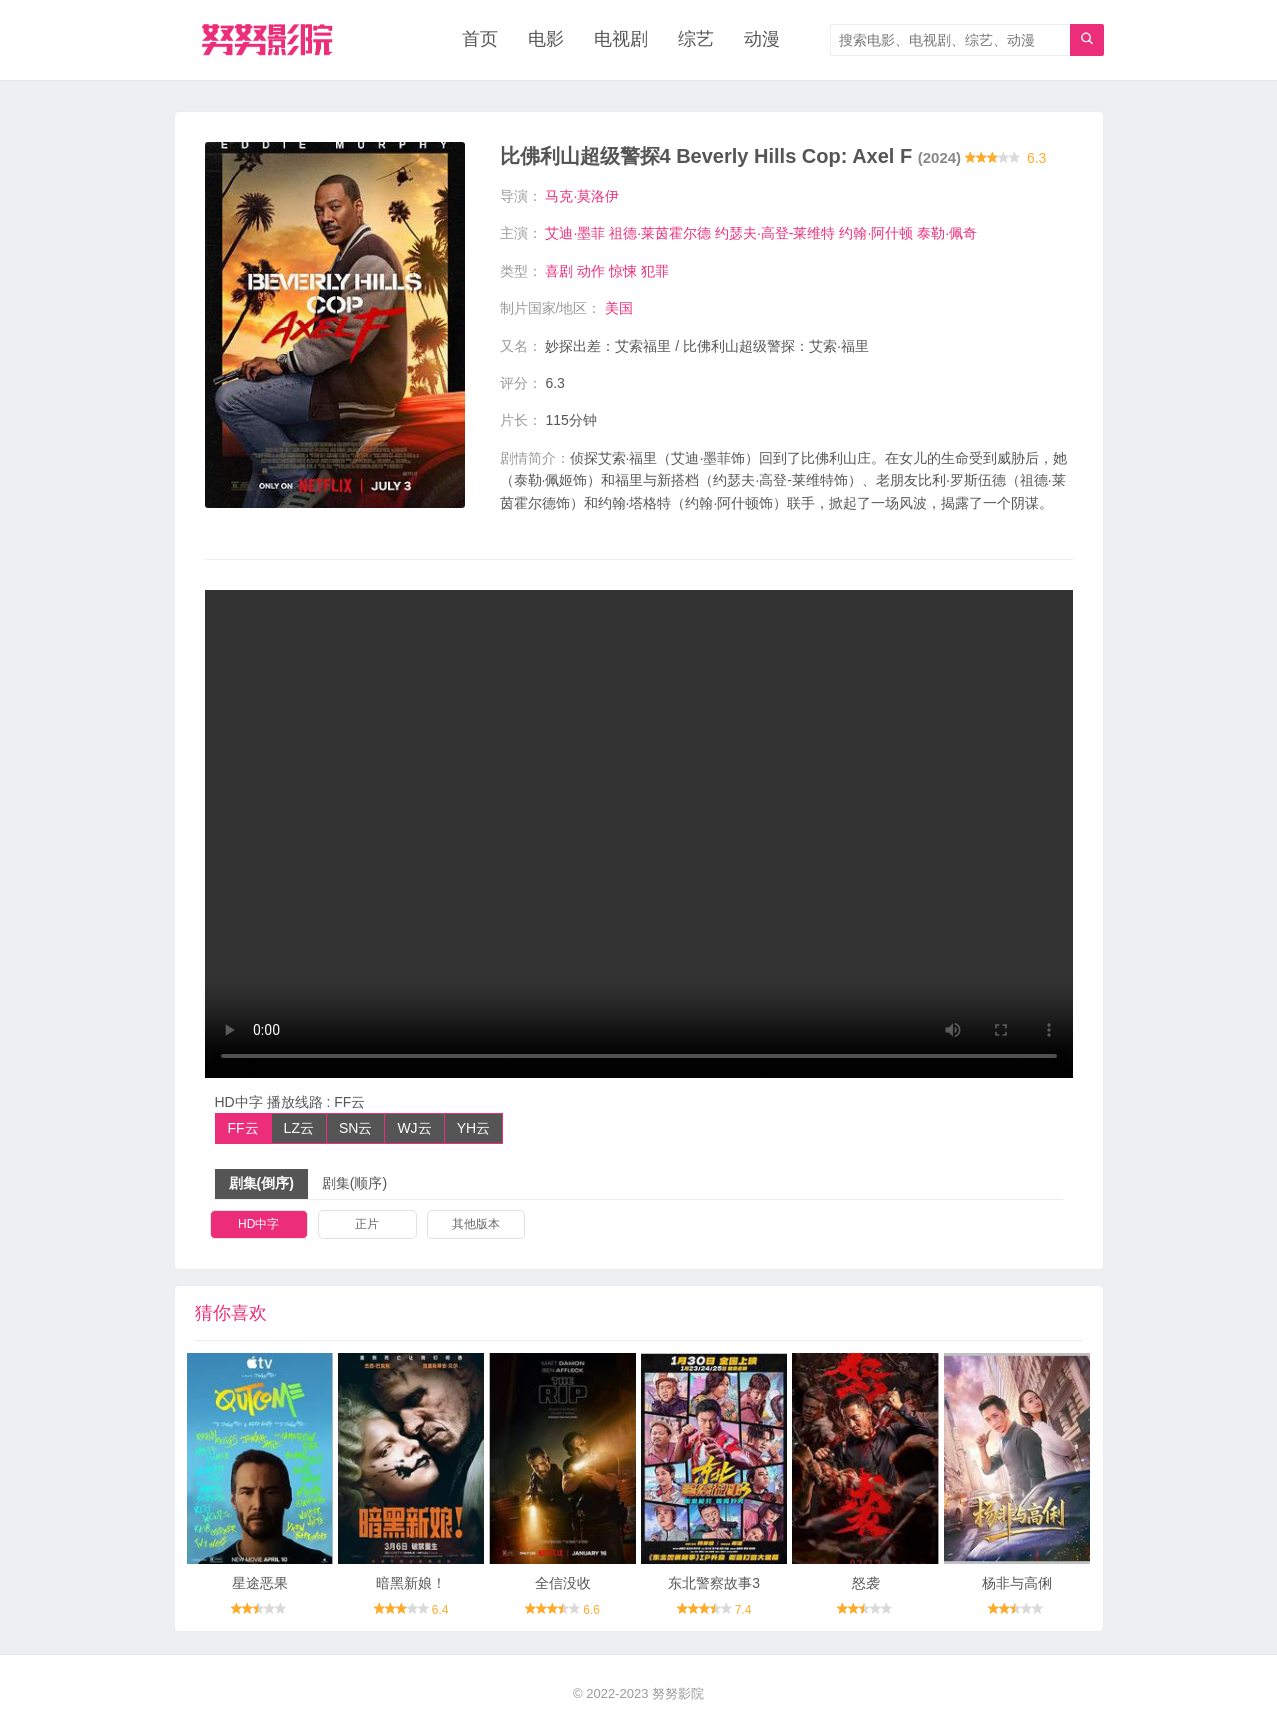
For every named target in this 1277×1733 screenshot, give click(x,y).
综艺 (696, 40)
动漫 (762, 40)
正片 (367, 1224)
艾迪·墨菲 (575, 233)
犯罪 (655, 271)
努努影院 (678, 1693)
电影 (546, 40)
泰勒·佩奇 (947, 233)
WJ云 (414, 1128)
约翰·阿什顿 (876, 233)
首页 (480, 40)
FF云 (243, 1128)
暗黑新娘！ (411, 1583)
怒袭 (866, 1583)
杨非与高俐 (1017, 1583)
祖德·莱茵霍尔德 (660, 233)
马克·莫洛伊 (582, 196)
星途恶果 (260, 1583)
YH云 (473, 1128)
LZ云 (299, 1128)
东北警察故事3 (714, 1583)
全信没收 (563, 1583)
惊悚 (623, 271)
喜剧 (559, 271)
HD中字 (258, 1224)
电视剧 (621, 40)
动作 (591, 271)
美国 (619, 308)
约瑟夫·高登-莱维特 (775, 233)
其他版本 (476, 1224)
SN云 (355, 1128)
